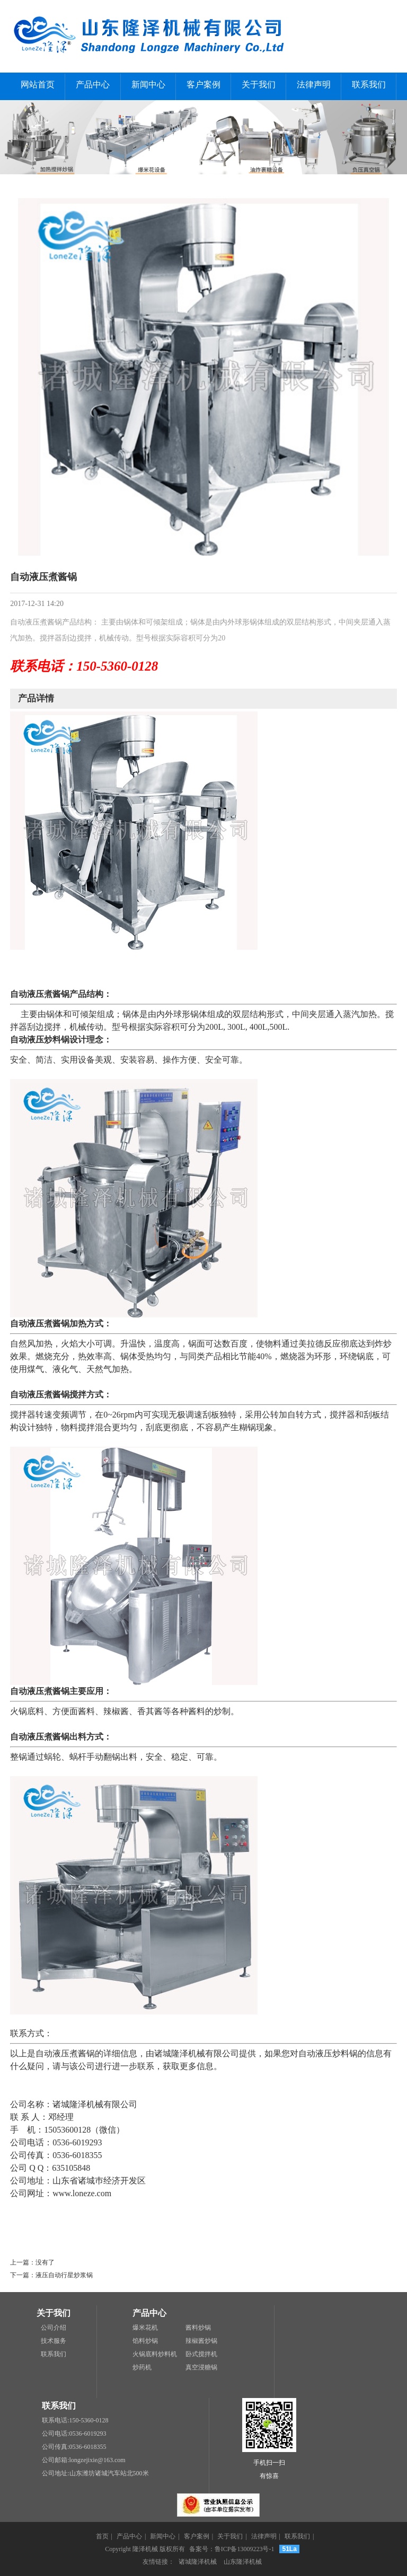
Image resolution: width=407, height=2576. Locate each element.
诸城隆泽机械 (198, 2561)
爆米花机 (145, 2327)
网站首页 (38, 84)
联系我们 (369, 84)
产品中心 (93, 84)
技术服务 (53, 2341)
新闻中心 (148, 84)
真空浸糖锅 (201, 2367)
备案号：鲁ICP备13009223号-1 (232, 2549)
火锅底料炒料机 (154, 2354)
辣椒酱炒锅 (201, 2341)
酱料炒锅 (198, 2327)
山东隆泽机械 (243, 2561)
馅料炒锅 (145, 2341)
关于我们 (259, 84)
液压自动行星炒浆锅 (64, 2275)
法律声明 (314, 84)
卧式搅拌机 (201, 2354)
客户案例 (203, 84)
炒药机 (142, 2367)
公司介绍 (53, 2327)
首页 (102, 2536)
